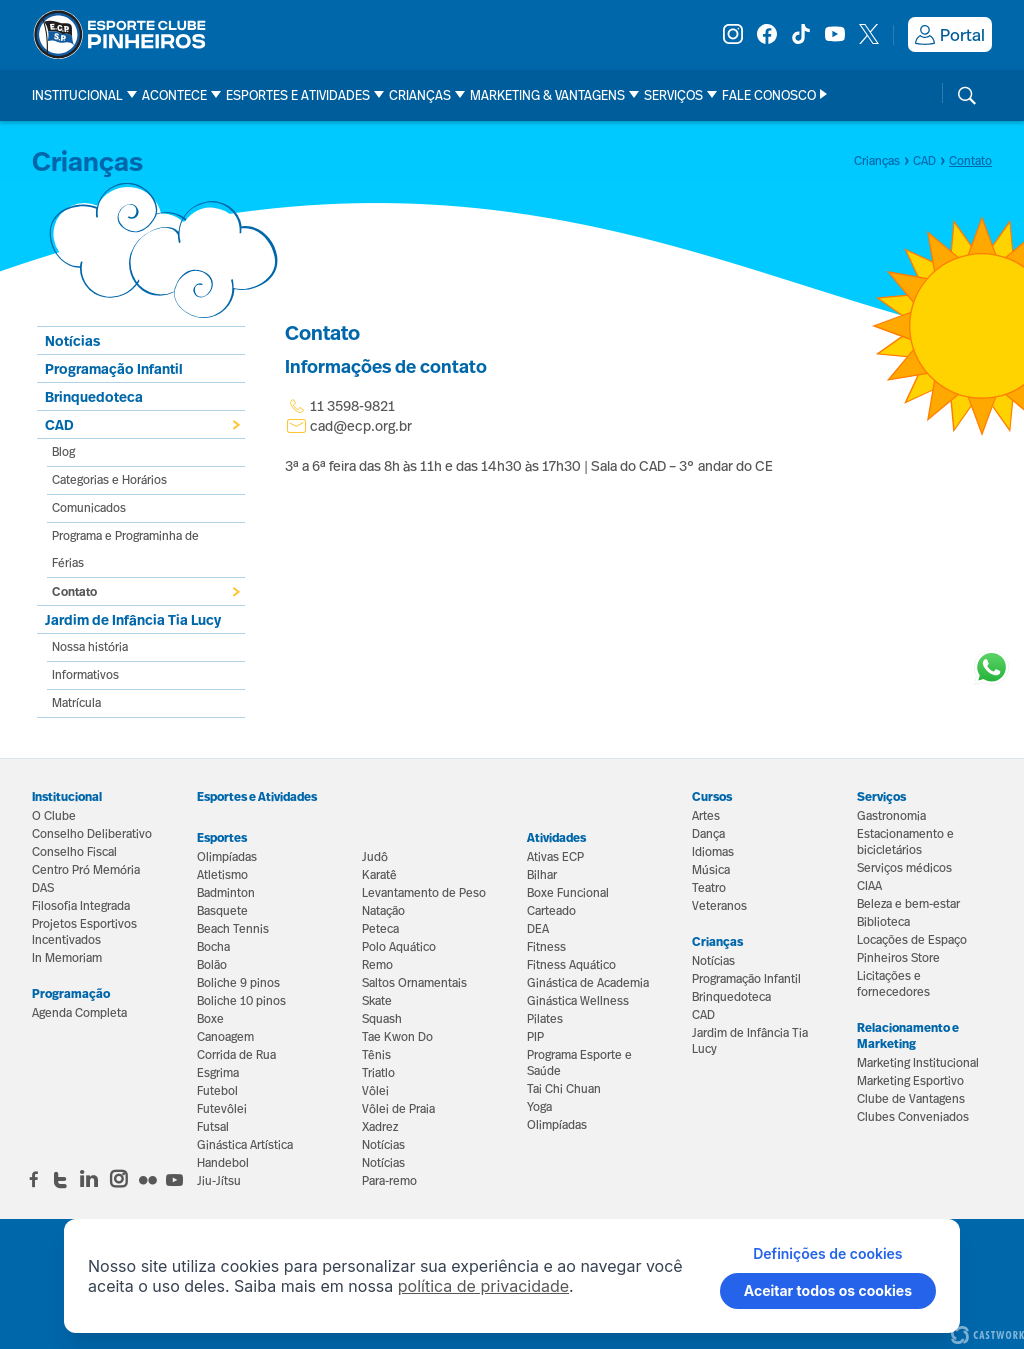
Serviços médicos (904, 868)
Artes (706, 816)
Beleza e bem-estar (908, 904)
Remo (377, 965)
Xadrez (380, 1127)
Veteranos (719, 906)
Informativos (85, 675)
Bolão (212, 965)
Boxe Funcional (568, 893)
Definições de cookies (827, 1253)
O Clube (54, 816)
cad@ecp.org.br (361, 425)
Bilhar (542, 875)
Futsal (213, 1127)
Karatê (379, 875)
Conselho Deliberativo (92, 834)
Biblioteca (883, 922)
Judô (375, 857)
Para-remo (389, 1181)
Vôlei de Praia (398, 1109)
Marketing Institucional (918, 1063)
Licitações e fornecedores (893, 984)
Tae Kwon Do (397, 1037)
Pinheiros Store (898, 958)
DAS (43, 888)
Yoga (539, 1107)
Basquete (222, 911)
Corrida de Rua (236, 1055)
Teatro (709, 888)
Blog (63, 452)
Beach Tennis (233, 929)
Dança (708, 834)
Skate (377, 1001)
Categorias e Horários (109, 480)
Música (711, 870)
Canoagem (225, 1037)
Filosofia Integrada (81, 906)
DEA (538, 929)
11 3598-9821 (340, 405)
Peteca (380, 929)
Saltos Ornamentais (414, 983)
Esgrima (218, 1073)
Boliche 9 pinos (238, 983)
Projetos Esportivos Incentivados (84, 932)
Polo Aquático (399, 947)
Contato (74, 591)
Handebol (223, 1163)
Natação (383, 911)
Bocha (213, 947)
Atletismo (222, 875)
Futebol (217, 1091)
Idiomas (713, 852)
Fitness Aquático (571, 965)
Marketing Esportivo (910, 1081)
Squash (382, 1019)
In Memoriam (67, 958)
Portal (950, 34)
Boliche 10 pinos (241, 1001)
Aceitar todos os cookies (828, 1290)
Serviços (673, 95)
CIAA (869, 886)
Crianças (420, 95)
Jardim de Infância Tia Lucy (133, 619)
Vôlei (375, 1091)
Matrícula (76, 703)
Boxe (210, 1019)
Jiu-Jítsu (219, 1181)
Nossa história (90, 647)
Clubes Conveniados (913, 1117)
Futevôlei (222, 1109)
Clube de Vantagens (911, 1099)
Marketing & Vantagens (547, 95)
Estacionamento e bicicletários (905, 842)
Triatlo (378, 1073)
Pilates (545, 1019)
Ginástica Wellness (578, 1001)
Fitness (546, 947)
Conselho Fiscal (74, 852)
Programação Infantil (114, 368)
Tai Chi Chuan (564, 1089)
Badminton (226, 893)
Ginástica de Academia (588, 983)
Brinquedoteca (94, 396)
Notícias (383, 1145)
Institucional (77, 95)
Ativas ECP (555, 857)
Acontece (174, 95)
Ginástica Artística (245, 1145)
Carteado (551, 911)
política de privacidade (483, 1286)
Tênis (376, 1055)
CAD (59, 424)
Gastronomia (891, 816)
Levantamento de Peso (424, 893)
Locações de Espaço (912, 940)
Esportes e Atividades (298, 95)
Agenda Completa (79, 1013)
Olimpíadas (227, 857)
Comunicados (89, 508)
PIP (535, 1037)
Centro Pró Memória (86, 870)
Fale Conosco (769, 95)
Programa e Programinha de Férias (125, 549)
